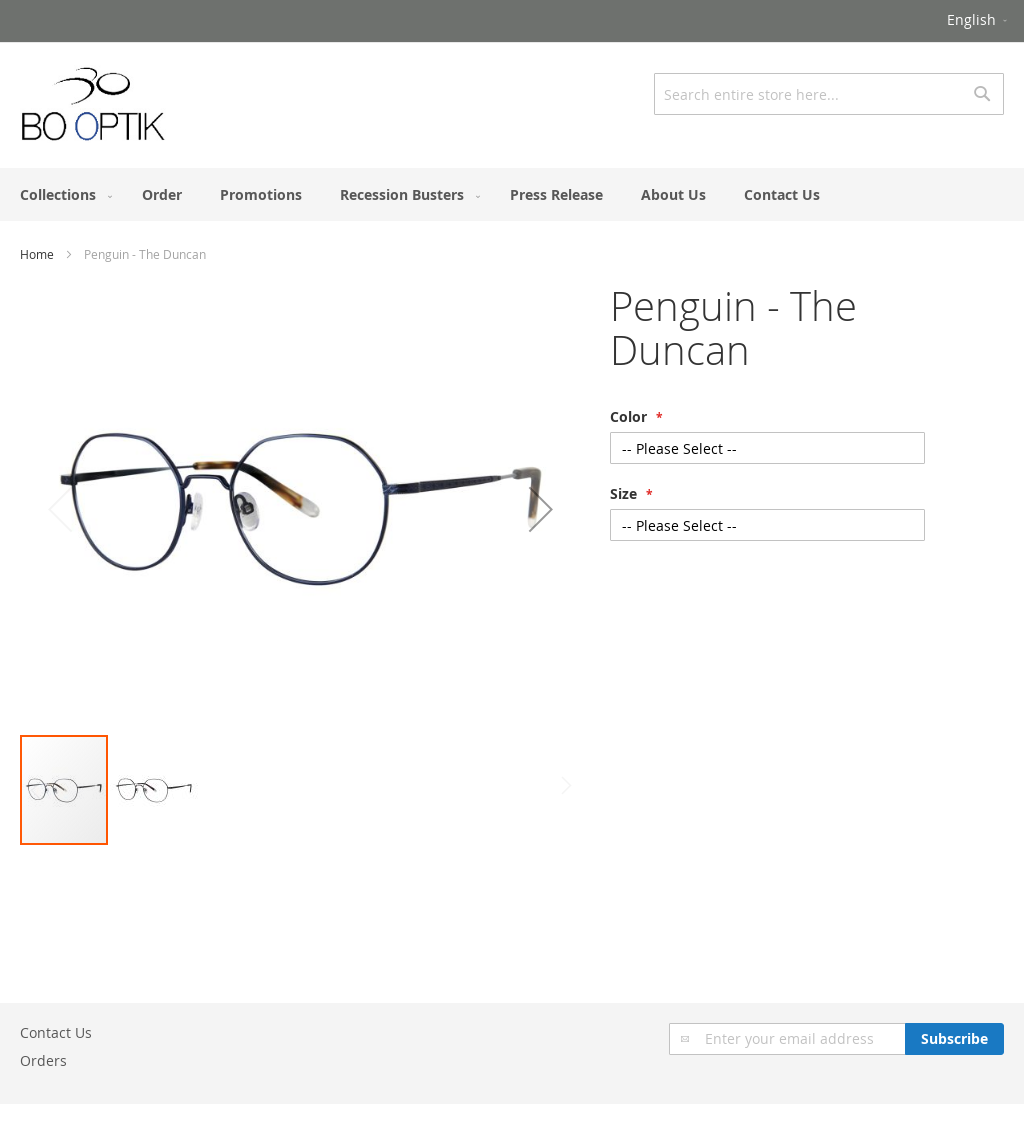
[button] (978, 21)
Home (37, 254)
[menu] (512, 194)
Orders (43, 1060)
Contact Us (56, 1032)
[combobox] (829, 94)
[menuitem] (62, 194)
